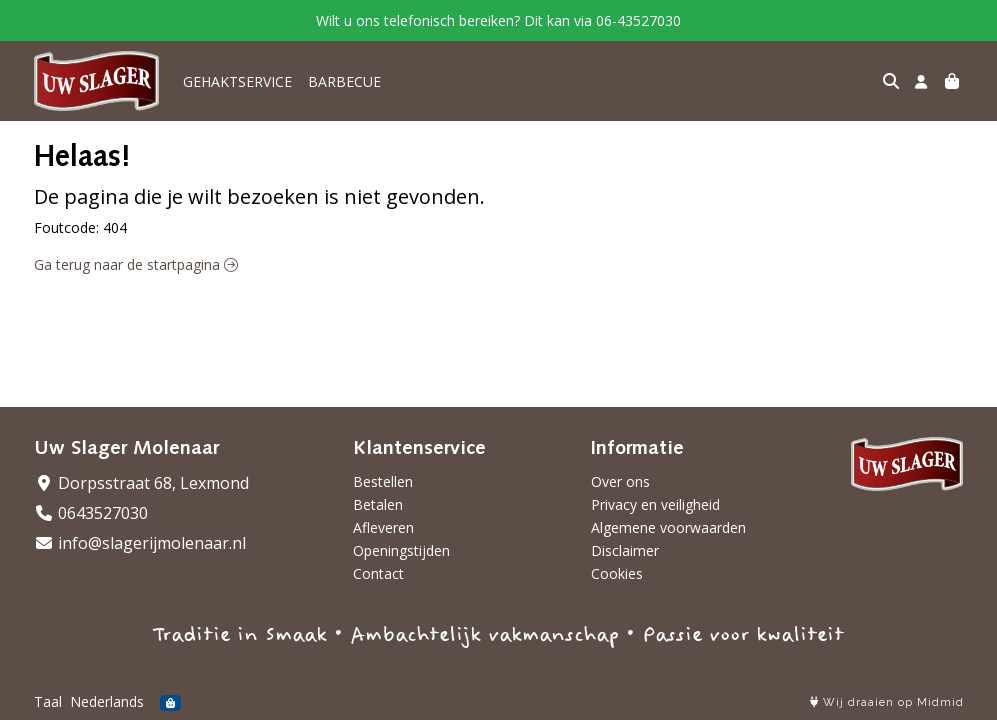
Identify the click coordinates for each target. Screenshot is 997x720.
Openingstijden (401, 550)
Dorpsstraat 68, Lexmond (141, 483)
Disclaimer (625, 550)
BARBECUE (344, 81)
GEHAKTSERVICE (237, 81)
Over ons (620, 481)
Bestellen (383, 481)
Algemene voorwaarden (668, 527)
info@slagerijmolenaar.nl (140, 543)
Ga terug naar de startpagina (136, 264)
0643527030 (91, 513)
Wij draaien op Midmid (887, 702)
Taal (48, 701)
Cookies (617, 573)
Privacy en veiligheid (655, 504)
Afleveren (383, 527)
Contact (378, 573)
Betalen (378, 504)
